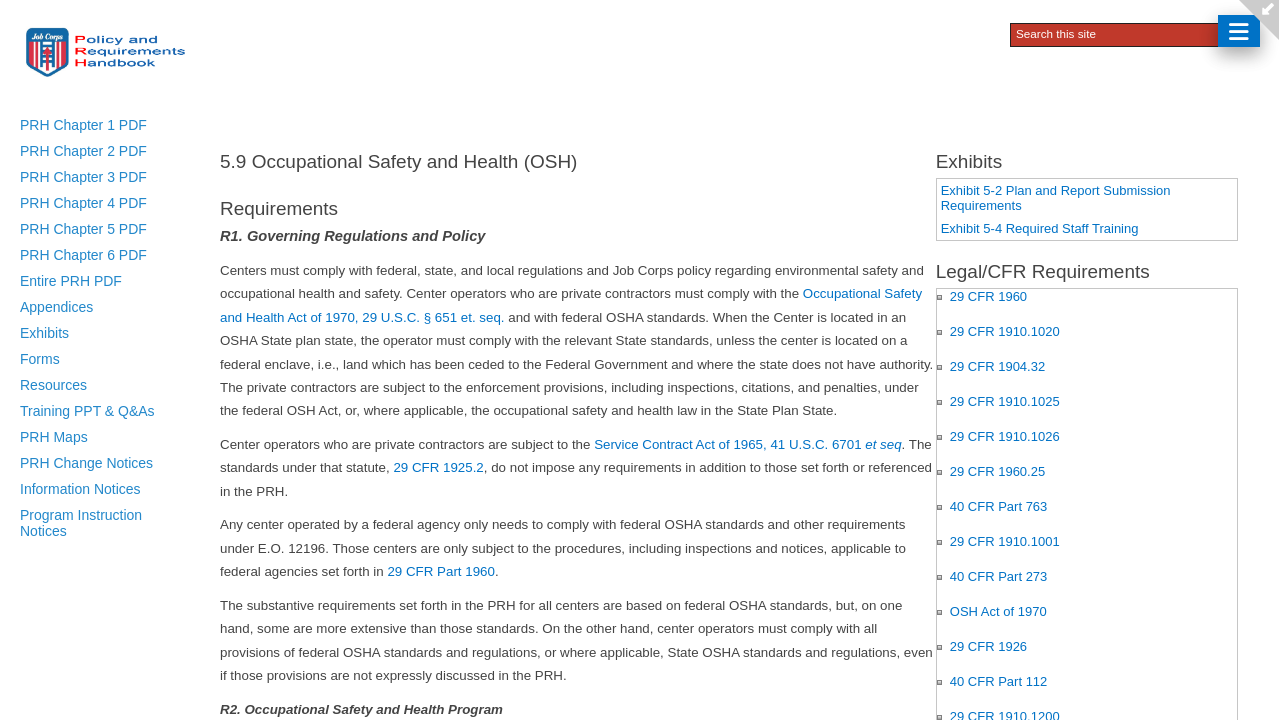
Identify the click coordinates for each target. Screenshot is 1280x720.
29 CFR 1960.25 (997, 471)
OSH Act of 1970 (998, 611)
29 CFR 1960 (988, 296)
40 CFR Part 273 (999, 576)
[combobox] (1116, 33)
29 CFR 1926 (988, 646)
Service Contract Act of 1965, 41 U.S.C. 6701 (747, 444)
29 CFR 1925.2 (438, 467)
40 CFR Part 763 (999, 506)
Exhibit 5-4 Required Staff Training (1040, 228)
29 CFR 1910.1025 (1005, 401)
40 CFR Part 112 (999, 681)
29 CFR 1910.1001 (1005, 541)
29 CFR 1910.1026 (1005, 436)
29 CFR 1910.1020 (1005, 331)
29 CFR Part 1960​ (440, 571)
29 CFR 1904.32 (997, 366)
